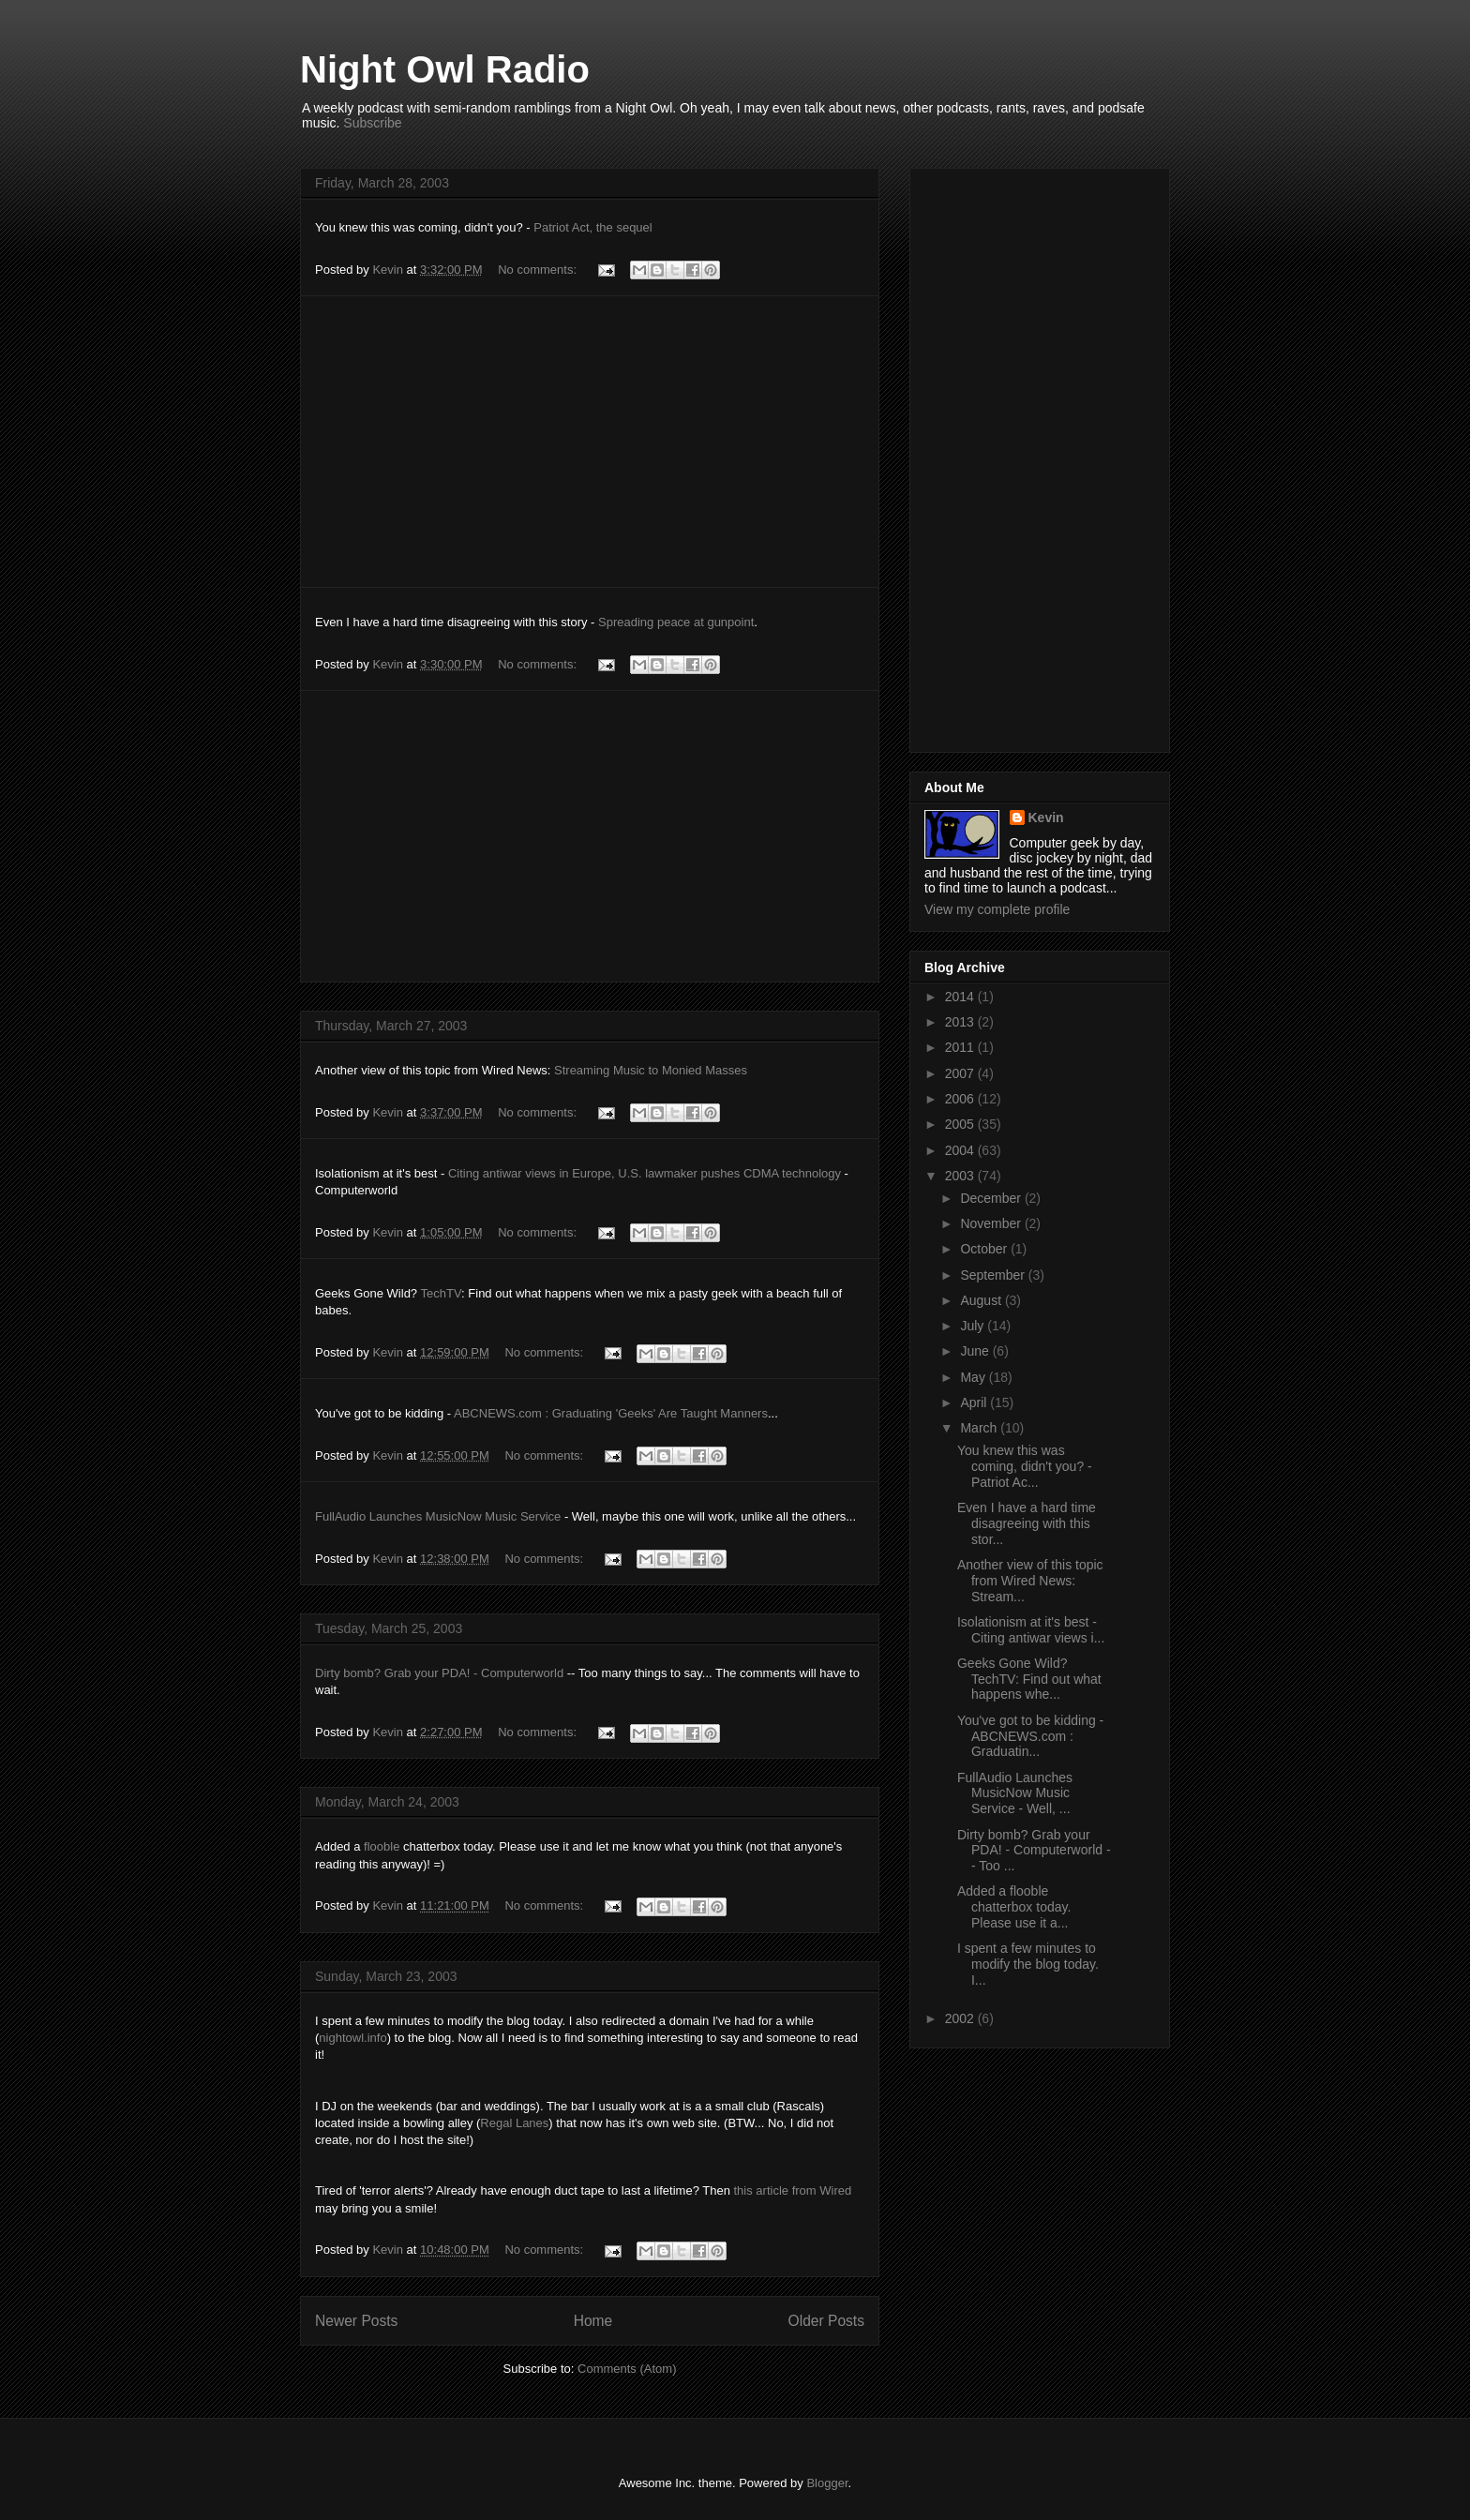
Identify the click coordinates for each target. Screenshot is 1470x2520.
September (994, 1275)
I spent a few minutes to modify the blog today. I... (1028, 1964)
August (982, 1300)
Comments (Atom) (627, 2369)
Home (593, 2321)
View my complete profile (997, 909)
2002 (961, 2018)
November (992, 1223)
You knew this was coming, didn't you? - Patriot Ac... (1024, 1466)
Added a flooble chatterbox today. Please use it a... (1014, 1906)
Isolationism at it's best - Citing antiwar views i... (1030, 1629)
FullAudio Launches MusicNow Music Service (438, 1516)
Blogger (827, 2483)
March (980, 1427)
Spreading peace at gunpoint (676, 622)
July (973, 1325)
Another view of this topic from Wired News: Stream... (1030, 1580)
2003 (961, 1175)
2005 (961, 1124)
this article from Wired (793, 2190)
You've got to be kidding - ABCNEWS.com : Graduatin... (1030, 1736)
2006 (961, 1098)
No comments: (538, 269)
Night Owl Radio (445, 69)
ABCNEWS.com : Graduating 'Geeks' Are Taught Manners (611, 1413)
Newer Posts (356, 2321)
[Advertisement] (589, 441)
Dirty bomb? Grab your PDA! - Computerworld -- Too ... (1034, 1850)
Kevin (1046, 817)
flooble (381, 1846)
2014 (961, 996)
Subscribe (372, 122)
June (976, 1350)
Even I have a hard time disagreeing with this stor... (1026, 1523)
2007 (961, 1073)
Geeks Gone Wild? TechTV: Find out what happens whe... (1029, 1679)
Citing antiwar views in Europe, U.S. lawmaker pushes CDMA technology (644, 1173)
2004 (961, 1150)
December (992, 1198)
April (975, 1402)
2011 (961, 1047)
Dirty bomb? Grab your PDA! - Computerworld (439, 1673)
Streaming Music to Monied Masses (650, 1070)
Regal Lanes (514, 2123)
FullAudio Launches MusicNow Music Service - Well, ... (1014, 1793)
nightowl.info (352, 2038)
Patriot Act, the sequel (592, 227)
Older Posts (826, 2321)
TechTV (440, 1293)
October (985, 1248)
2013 (961, 1021)
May (974, 1377)
